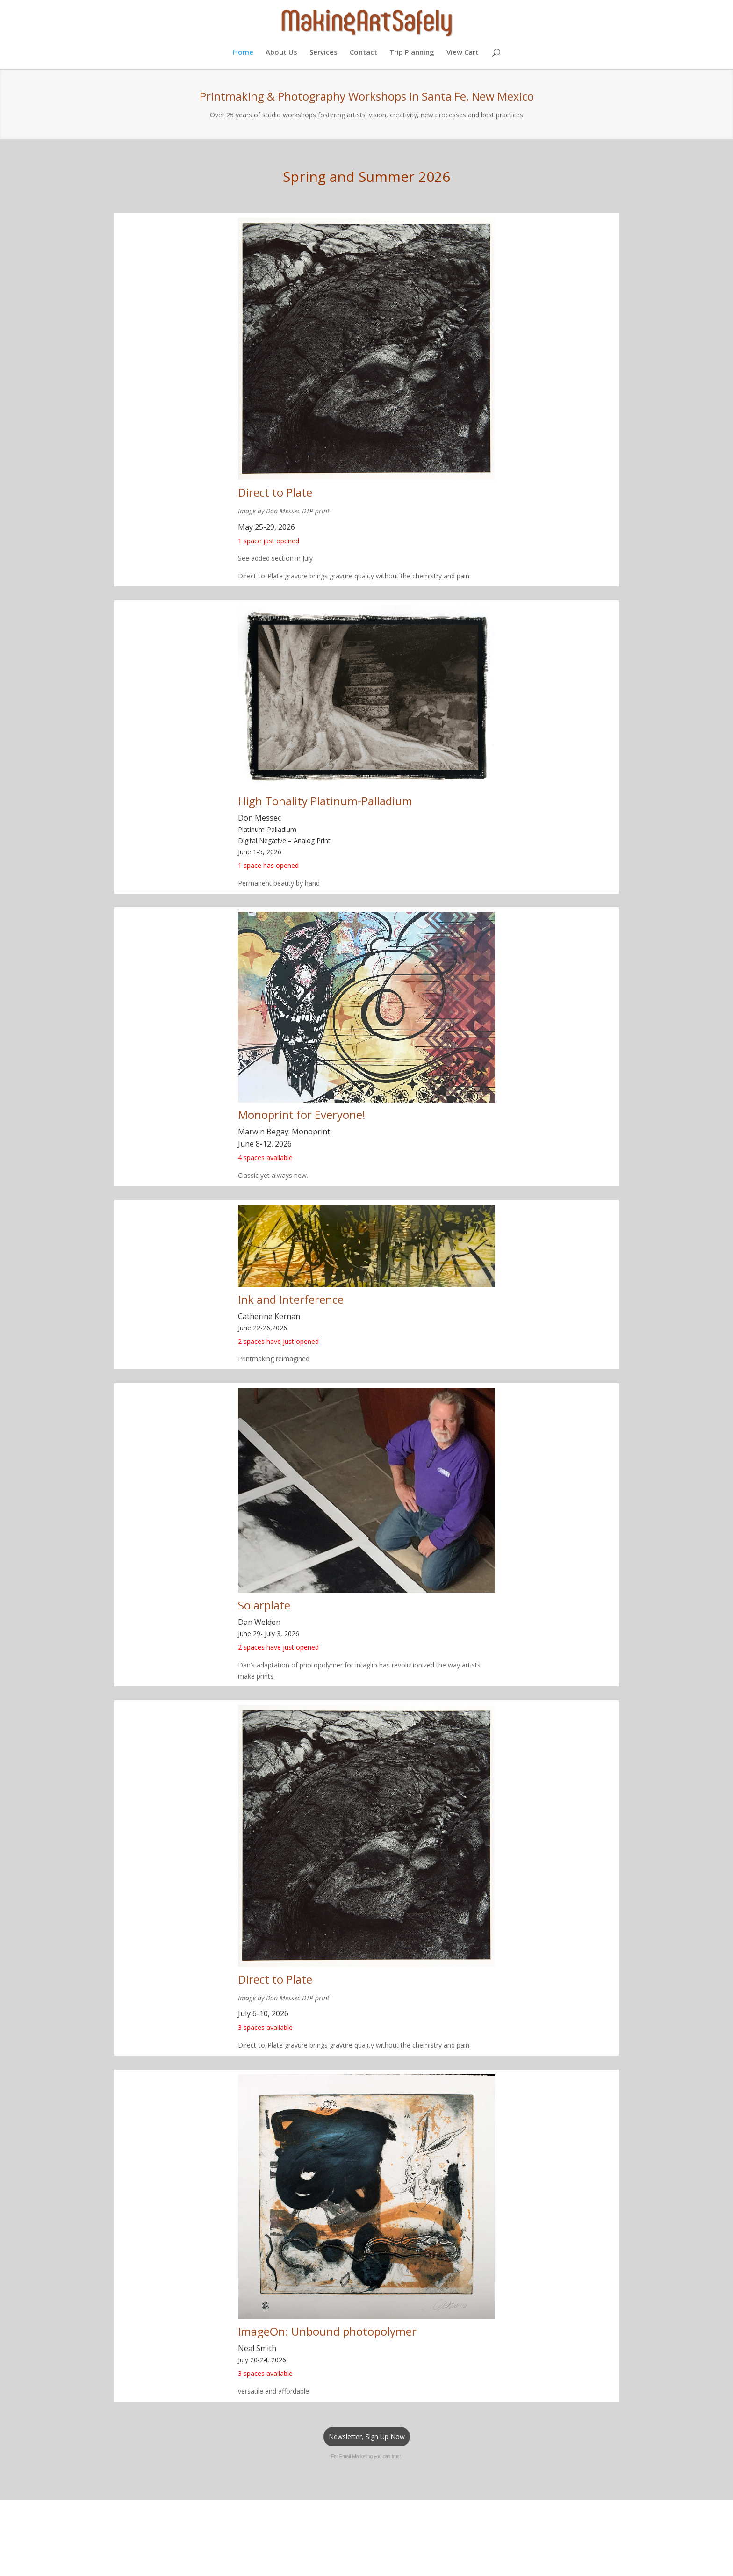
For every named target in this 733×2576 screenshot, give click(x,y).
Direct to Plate (275, 492)
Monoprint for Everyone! (302, 1114)
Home (243, 53)
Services (323, 53)
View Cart (462, 53)
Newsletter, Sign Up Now (367, 2436)
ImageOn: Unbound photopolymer (327, 2331)
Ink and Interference (291, 1299)
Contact (363, 53)
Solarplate (264, 1605)
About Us (281, 53)
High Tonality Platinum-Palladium (325, 800)
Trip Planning (411, 53)
